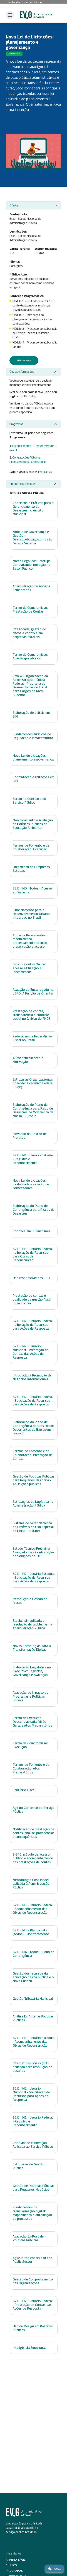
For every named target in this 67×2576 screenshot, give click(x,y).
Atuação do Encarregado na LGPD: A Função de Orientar (33, 991)
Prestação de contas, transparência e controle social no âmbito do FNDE (31, 1014)
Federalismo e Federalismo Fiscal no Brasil (32, 1038)
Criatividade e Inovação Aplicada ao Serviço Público (33, 2144)
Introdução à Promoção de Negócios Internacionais (32, 1377)
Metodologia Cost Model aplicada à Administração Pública (31, 1883)
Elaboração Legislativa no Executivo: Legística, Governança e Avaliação (32, 1671)
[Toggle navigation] (10, 15)
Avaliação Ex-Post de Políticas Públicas (28, 2238)
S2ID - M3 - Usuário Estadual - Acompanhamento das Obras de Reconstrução (33, 2041)
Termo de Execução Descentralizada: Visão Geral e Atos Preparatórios (32, 1721)
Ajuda (54, 2569)
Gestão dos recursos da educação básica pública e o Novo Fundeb (33, 1977)
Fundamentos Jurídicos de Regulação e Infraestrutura (33, 736)
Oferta (13, 205)
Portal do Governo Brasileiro (26, 2)
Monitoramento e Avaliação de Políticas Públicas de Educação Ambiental (33, 824)
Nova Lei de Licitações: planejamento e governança (33, 757)
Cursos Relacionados (22, 484)
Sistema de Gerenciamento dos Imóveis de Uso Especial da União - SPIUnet (33, 1526)
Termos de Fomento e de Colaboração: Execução (31, 847)
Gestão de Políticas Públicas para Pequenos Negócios (33, 2187)
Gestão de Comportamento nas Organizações (33, 2281)
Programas (16, 424)
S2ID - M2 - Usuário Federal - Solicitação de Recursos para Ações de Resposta (33, 1400)
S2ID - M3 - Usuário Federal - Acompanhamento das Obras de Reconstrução (33, 1908)
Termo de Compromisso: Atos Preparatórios (30, 656)
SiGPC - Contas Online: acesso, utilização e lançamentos (29, 968)
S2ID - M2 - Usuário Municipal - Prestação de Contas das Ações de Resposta (30, 1351)
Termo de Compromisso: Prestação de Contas (30, 609)
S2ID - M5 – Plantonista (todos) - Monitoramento (31, 1932)
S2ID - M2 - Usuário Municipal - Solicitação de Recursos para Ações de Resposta (31, 2094)
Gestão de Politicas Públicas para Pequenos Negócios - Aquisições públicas (33, 1480)
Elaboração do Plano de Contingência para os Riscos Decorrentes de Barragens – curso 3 (33, 1427)
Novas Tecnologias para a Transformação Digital (32, 1647)
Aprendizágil (16, 2559)
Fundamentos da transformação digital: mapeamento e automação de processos (32, 2212)
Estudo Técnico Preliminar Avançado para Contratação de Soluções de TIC (33, 1552)
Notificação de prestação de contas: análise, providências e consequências (33, 1833)
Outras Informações (21, 371)
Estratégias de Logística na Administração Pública (33, 1503)
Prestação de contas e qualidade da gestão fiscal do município (32, 1299)
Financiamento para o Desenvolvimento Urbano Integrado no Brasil (31, 913)
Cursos (11, 2565)
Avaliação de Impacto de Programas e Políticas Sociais (30, 1696)
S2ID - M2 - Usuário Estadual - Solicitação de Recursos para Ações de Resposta (33, 1577)
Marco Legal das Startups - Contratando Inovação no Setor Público (33, 564)
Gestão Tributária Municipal (33, 1998)
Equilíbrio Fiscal (24, 1790)
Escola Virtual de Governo (36, 15)
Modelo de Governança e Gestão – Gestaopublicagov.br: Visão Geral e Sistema (33, 537)
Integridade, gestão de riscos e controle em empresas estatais (29, 632)
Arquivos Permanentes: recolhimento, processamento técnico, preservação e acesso (30, 940)
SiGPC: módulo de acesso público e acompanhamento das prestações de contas (33, 1858)
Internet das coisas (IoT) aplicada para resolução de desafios (32, 2067)
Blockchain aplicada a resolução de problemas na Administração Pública (32, 1624)
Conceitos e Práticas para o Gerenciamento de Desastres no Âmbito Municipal (33, 508)
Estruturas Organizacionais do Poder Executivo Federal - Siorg (33, 1083)
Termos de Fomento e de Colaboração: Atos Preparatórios (31, 1768)
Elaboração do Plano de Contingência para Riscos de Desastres (33, 1209)
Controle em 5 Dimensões (31, 1231)
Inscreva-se (24, 360)
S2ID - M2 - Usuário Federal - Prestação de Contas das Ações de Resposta (33, 2304)
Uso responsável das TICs (31, 1278)
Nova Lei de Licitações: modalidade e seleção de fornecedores (31, 1184)
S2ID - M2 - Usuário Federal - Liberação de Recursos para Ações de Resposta (33, 1324)
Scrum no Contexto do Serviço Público (29, 800)
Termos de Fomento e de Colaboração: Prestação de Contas (33, 1454)
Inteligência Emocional (29, 2348)
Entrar (32, 396)
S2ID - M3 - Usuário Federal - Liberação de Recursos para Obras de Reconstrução (33, 1254)
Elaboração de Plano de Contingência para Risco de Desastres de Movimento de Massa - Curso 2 (33, 1110)
